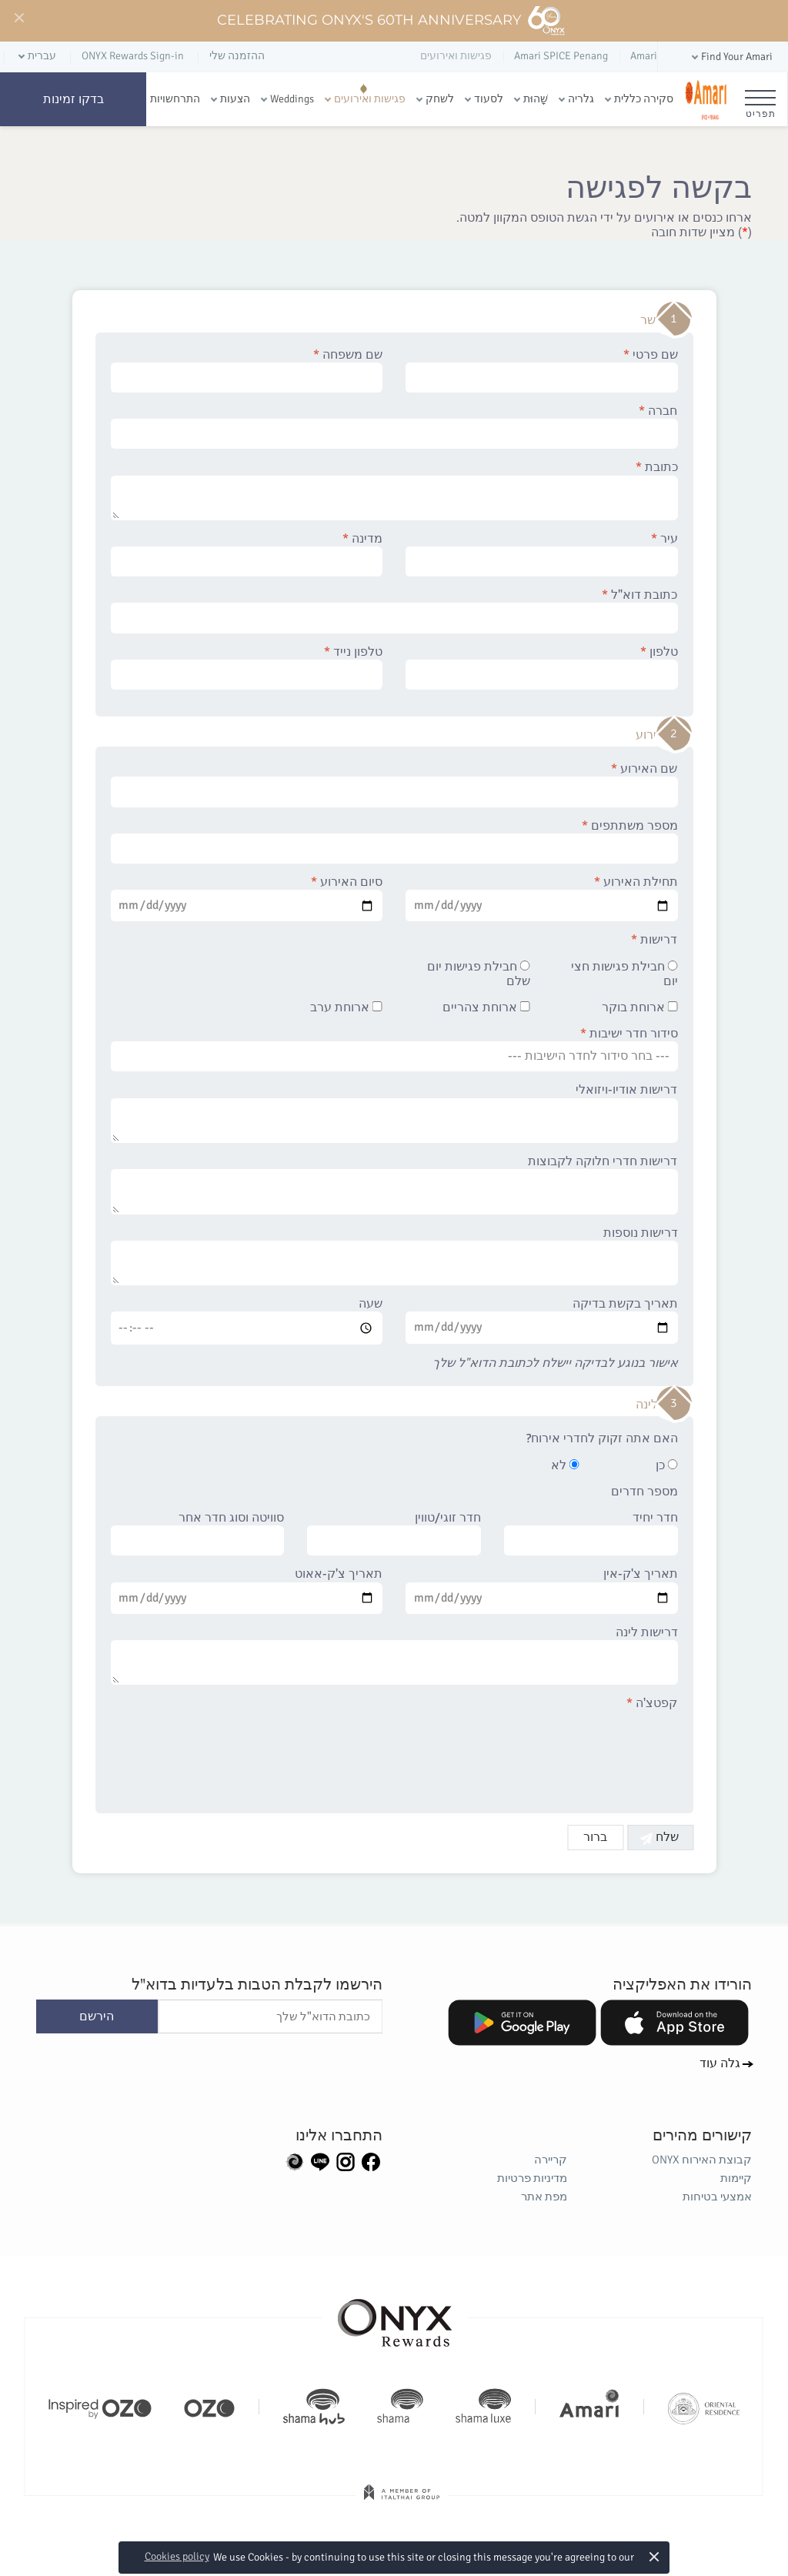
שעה (247, 1321)
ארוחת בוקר (640, 1008)
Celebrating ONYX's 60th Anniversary (391, 21)
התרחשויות (175, 98)
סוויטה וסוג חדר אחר (198, 1533)
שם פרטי (542, 370)
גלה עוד (720, 2063)
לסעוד (488, 98)
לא (565, 1465)
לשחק (440, 98)
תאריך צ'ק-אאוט (247, 1590)
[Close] (18, 18)
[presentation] (561, 1753)
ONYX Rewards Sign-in (133, 55)
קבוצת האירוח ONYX (702, 2160)
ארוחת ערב (346, 1008)
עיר (542, 554)
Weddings (292, 98)
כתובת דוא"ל (394, 610)
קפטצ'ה (652, 1703)
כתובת (394, 490)
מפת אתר (544, 2196)
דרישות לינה (394, 1655)
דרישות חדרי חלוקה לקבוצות (394, 1184)
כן (667, 1465)
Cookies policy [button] (177, 2556)
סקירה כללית (643, 98)
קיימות (736, 2178)
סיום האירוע (247, 898)
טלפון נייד (247, 667)
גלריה (581, 98)
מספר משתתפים (394, 841)
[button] (731, 57)
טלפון (542, 667)
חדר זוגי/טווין (394, 1533)
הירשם (96, 2016)
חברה (394, 426)
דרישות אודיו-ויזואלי (394, 1113)
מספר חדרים (644, 1492)
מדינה (247, 554)
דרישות (655, 940)
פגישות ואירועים (370, 98)
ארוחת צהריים (486, 1008)
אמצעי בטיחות (717, 2196)
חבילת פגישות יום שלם (478, 974)
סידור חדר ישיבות (394, 1049)
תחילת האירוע (542, 898)
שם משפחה (247, 370)
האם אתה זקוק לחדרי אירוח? (602, 1439)
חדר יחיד (591, 1533)
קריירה (550, 2160)
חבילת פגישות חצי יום (624, 974)
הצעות (235, 98)
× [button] (654, 2556)
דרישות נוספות (394, 1256)
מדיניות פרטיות (532, 2178)
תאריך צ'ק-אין (542, 1590)
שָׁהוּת (535, 98)
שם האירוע (394, 784)
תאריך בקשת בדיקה (542, 1320)
